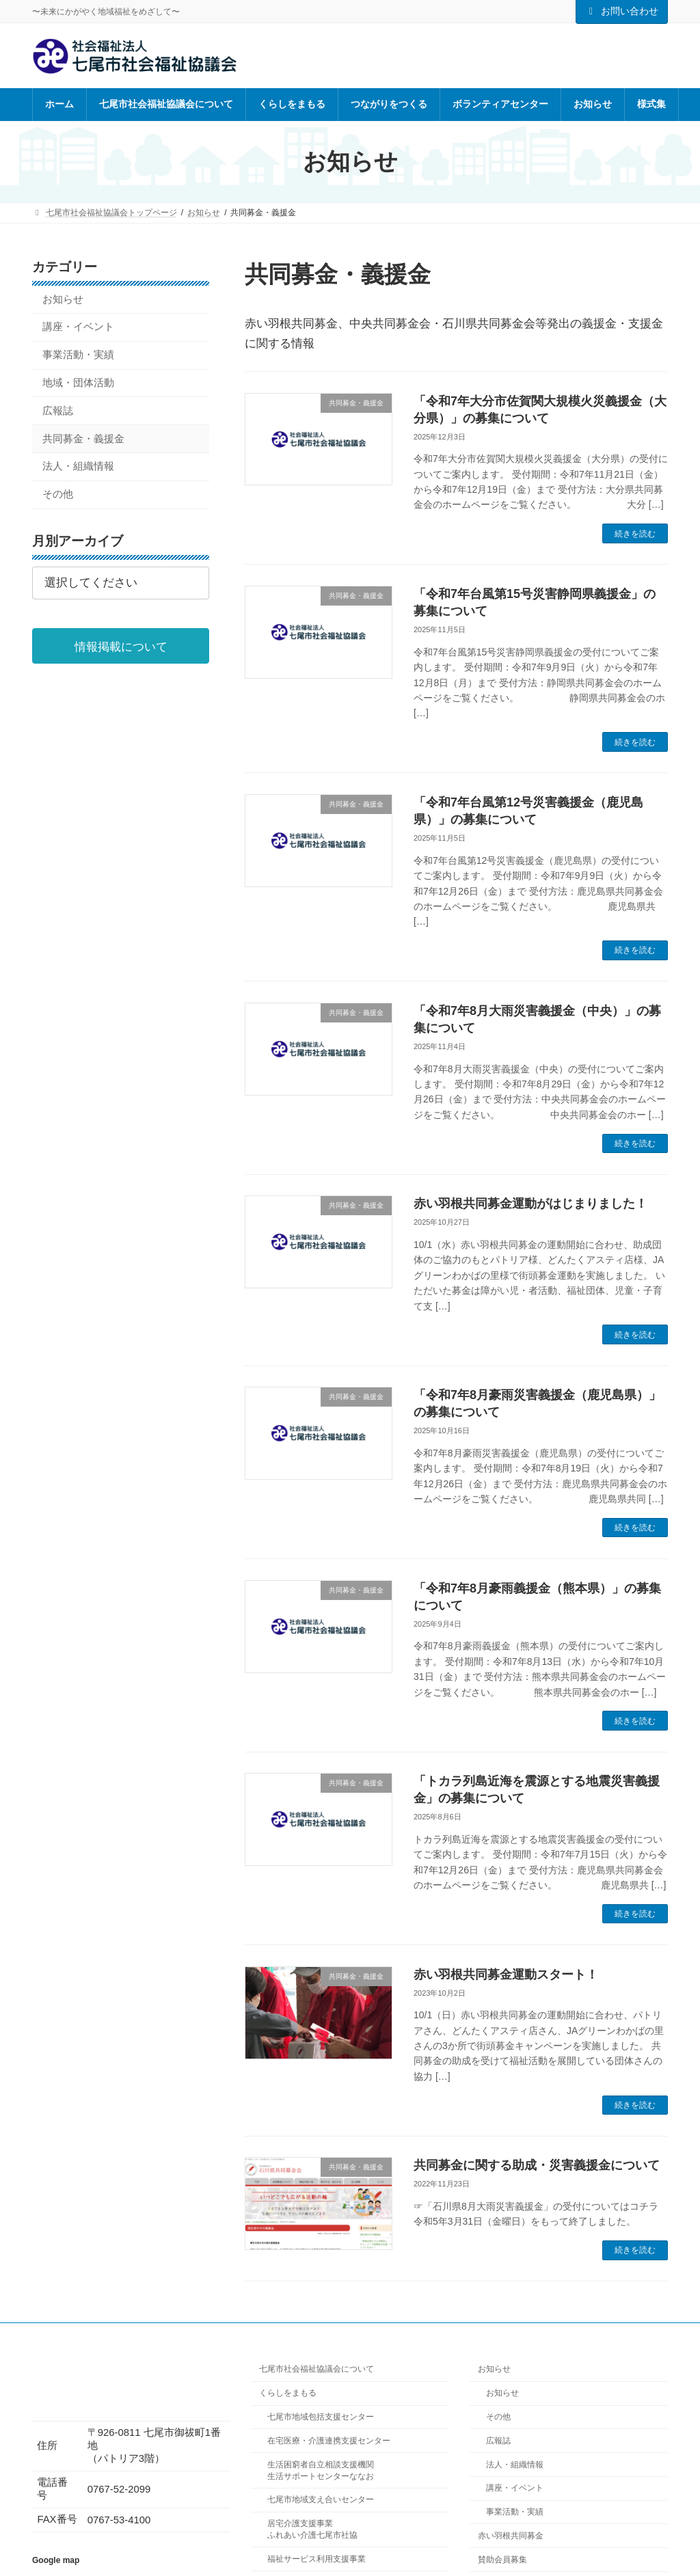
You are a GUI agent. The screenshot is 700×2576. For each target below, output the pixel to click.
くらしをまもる (288, 2393)
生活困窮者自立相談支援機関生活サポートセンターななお (320, 2469)
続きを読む (635, 534)
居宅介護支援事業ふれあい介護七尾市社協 (312, 2529)
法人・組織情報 (78, 466)
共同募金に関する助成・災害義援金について (537, 2165)
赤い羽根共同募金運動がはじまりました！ (530, 1203)
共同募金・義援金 (83, 438)
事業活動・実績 (78, 354)
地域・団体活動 (78, 382)
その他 (57, 494)
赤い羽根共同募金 (510, 2535)
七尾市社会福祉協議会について (316, 2369)
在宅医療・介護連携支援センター (328, 2440)
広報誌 (57, 410)
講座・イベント (78, 326)
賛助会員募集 (502, 2559)
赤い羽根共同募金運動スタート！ (506, 1974)
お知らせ (62, 299)
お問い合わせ (622, 10)
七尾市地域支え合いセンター (320, 2499)
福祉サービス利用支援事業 (316, 2559)
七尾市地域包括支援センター (320, 2417)
